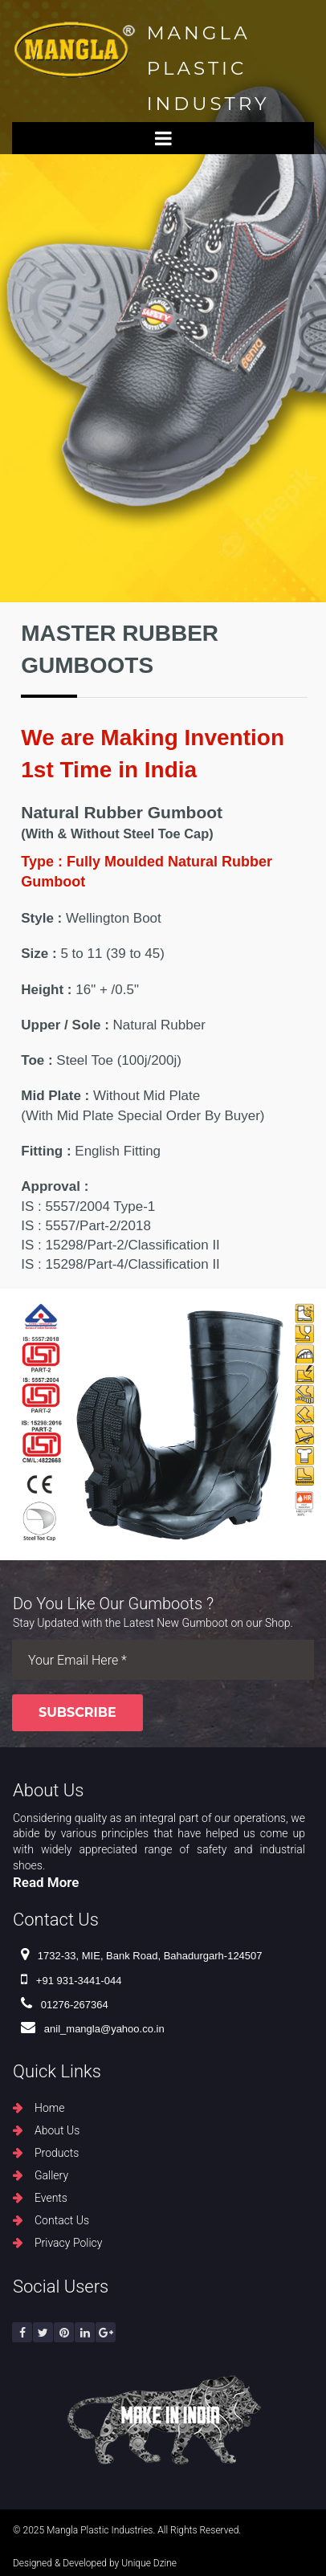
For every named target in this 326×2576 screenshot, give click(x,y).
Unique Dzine (149, 2563)
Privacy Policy (68, 2242)
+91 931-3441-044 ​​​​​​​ (71, 1981)
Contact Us (62, 2220)
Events (51, 2197)
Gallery (51, 2175)
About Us (57, 2130)
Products (57, 2152)
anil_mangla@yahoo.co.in (93, 2029)
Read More (46, 1882)
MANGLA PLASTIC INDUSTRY (208, 68)
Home (49, 2107)
